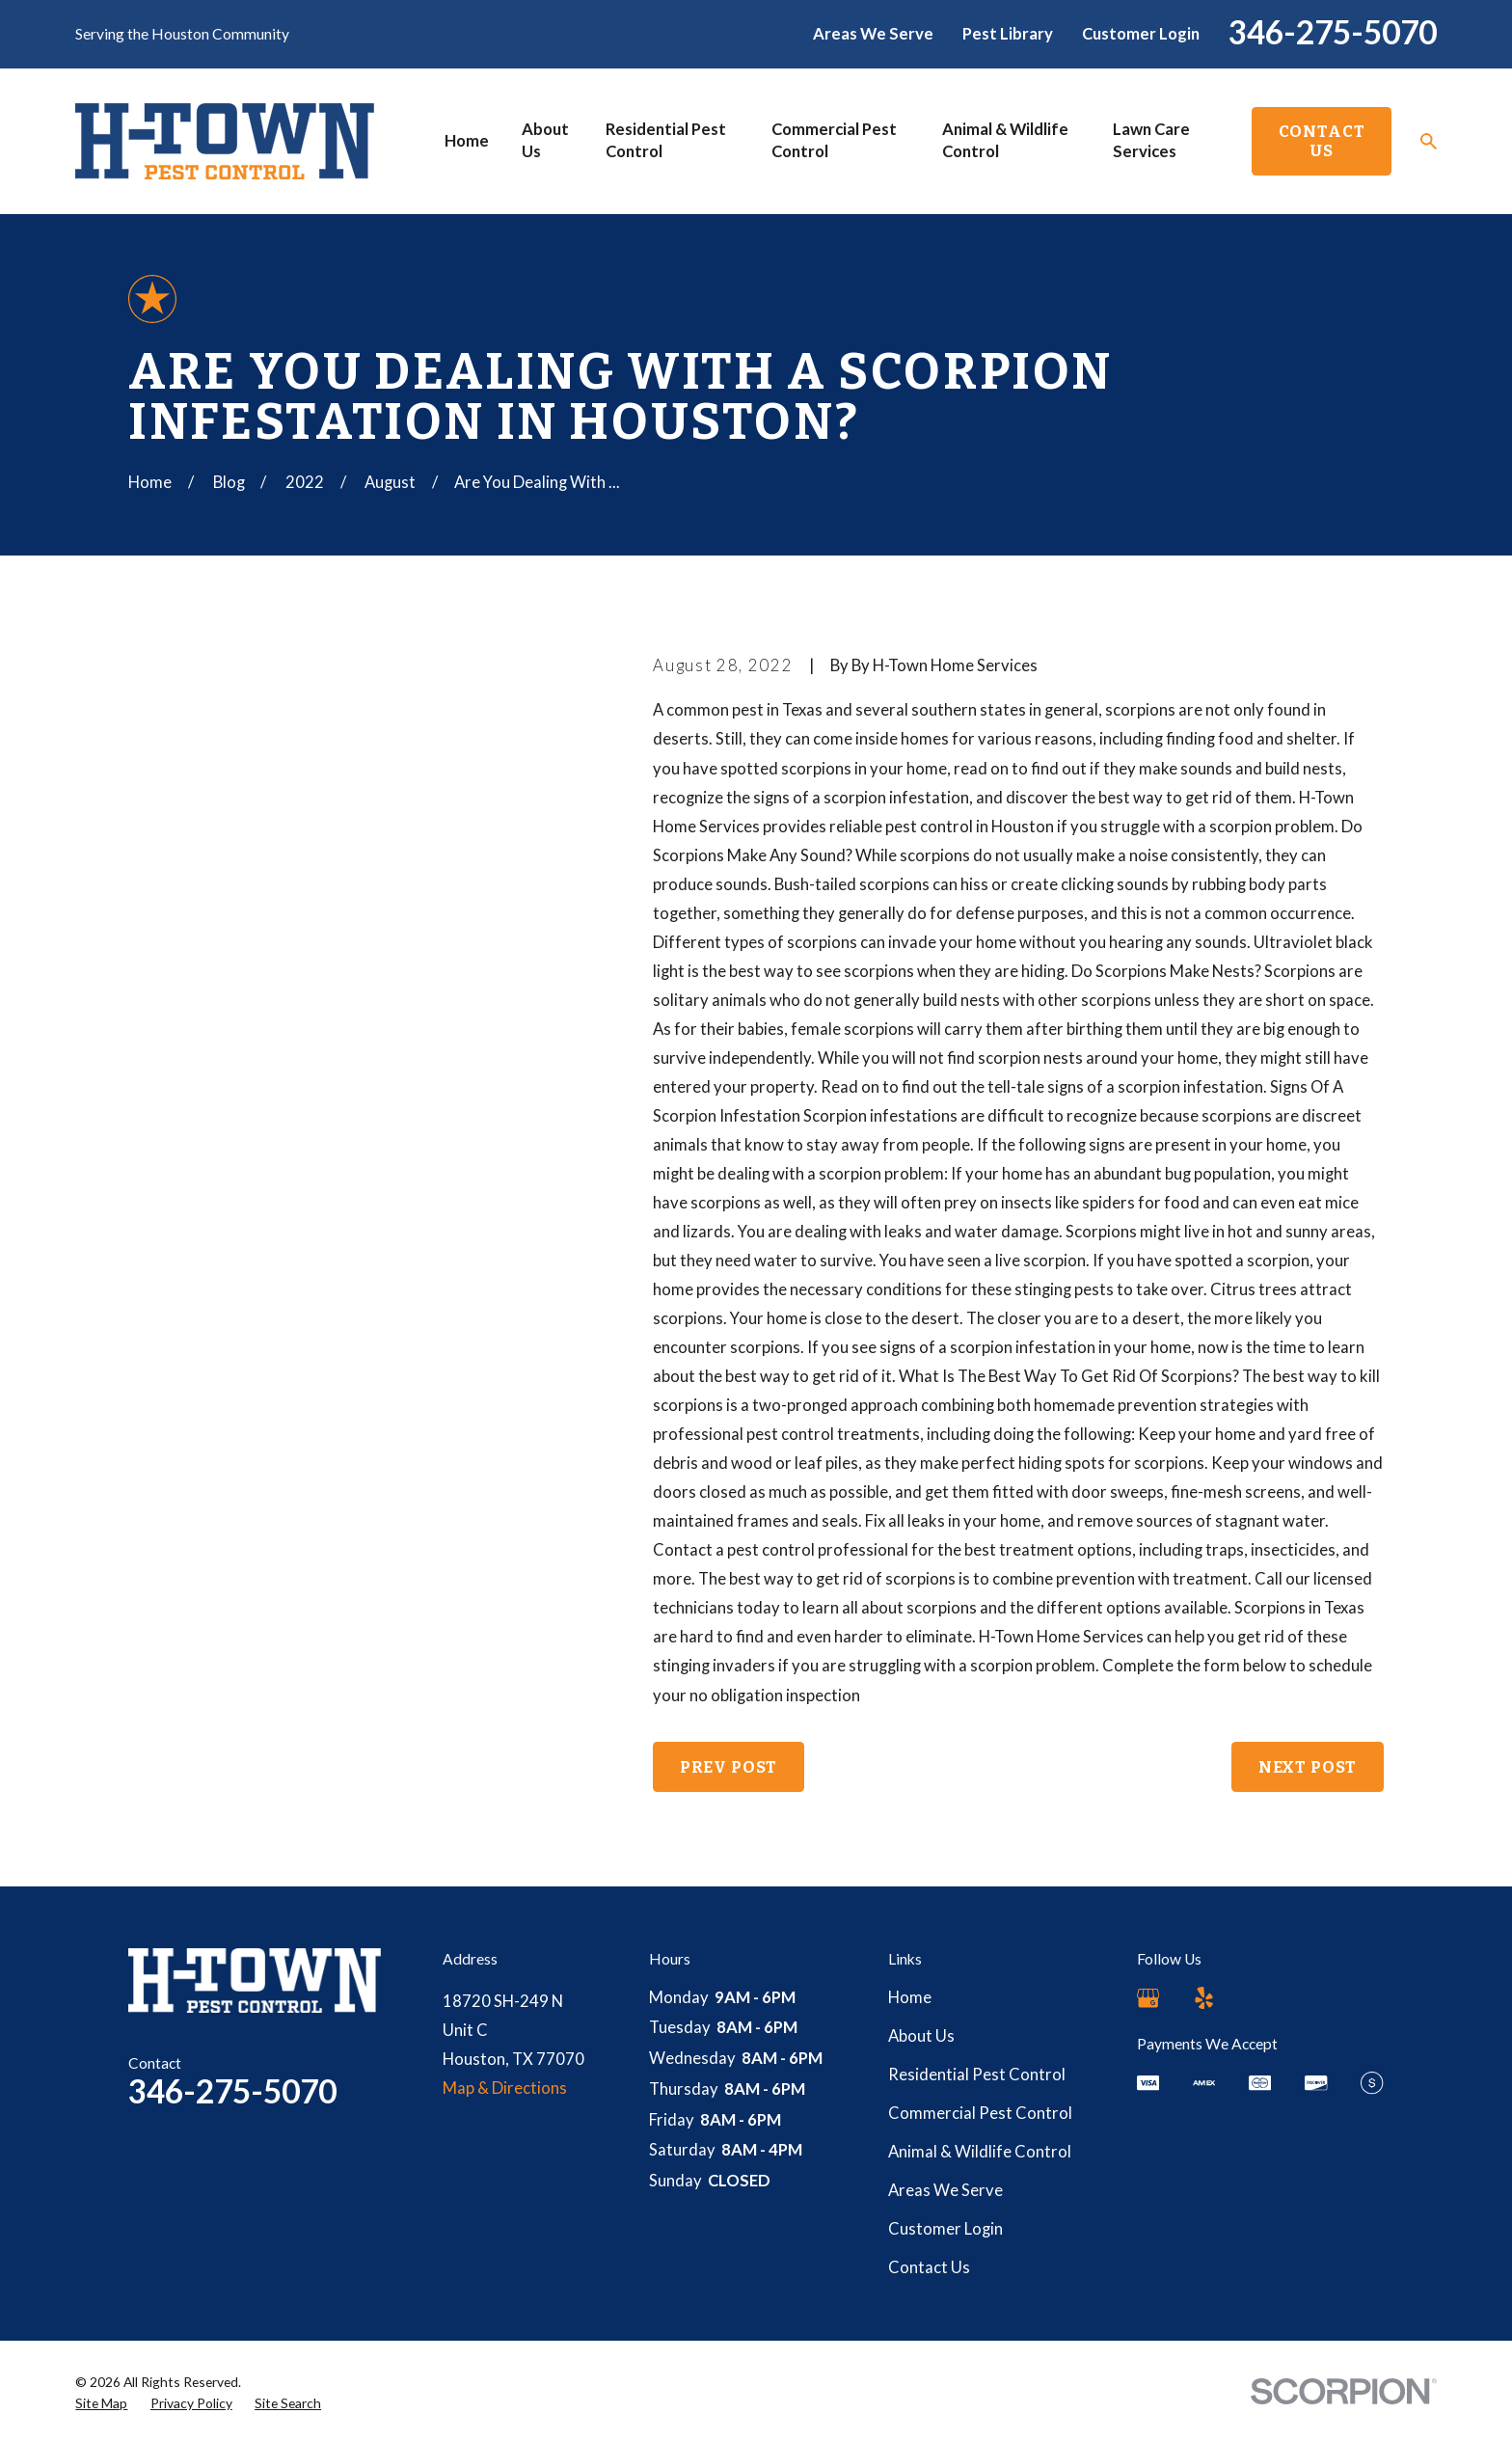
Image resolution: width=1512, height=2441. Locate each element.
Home (910, 1997)
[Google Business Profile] (1148, 1998)
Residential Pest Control (977, 2074)
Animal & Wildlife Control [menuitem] (1005, 140)
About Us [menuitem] (545, 140)
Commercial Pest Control (980, 2113)
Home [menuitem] (467, 140)
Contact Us (1322, 141)
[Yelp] (1204, 1998)
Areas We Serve (873, 33)
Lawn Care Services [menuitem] (1151, 140)
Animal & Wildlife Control (979, 2151)
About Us (921, 2036)
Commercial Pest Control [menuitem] (834, 140)
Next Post (1308, 1767)
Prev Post (729, 1767)
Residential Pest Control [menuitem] (666, 140)
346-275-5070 (1332, 32)
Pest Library (1007, 33)
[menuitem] (101, 2403)
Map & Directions (505, 2088)
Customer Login (1141, 33)
